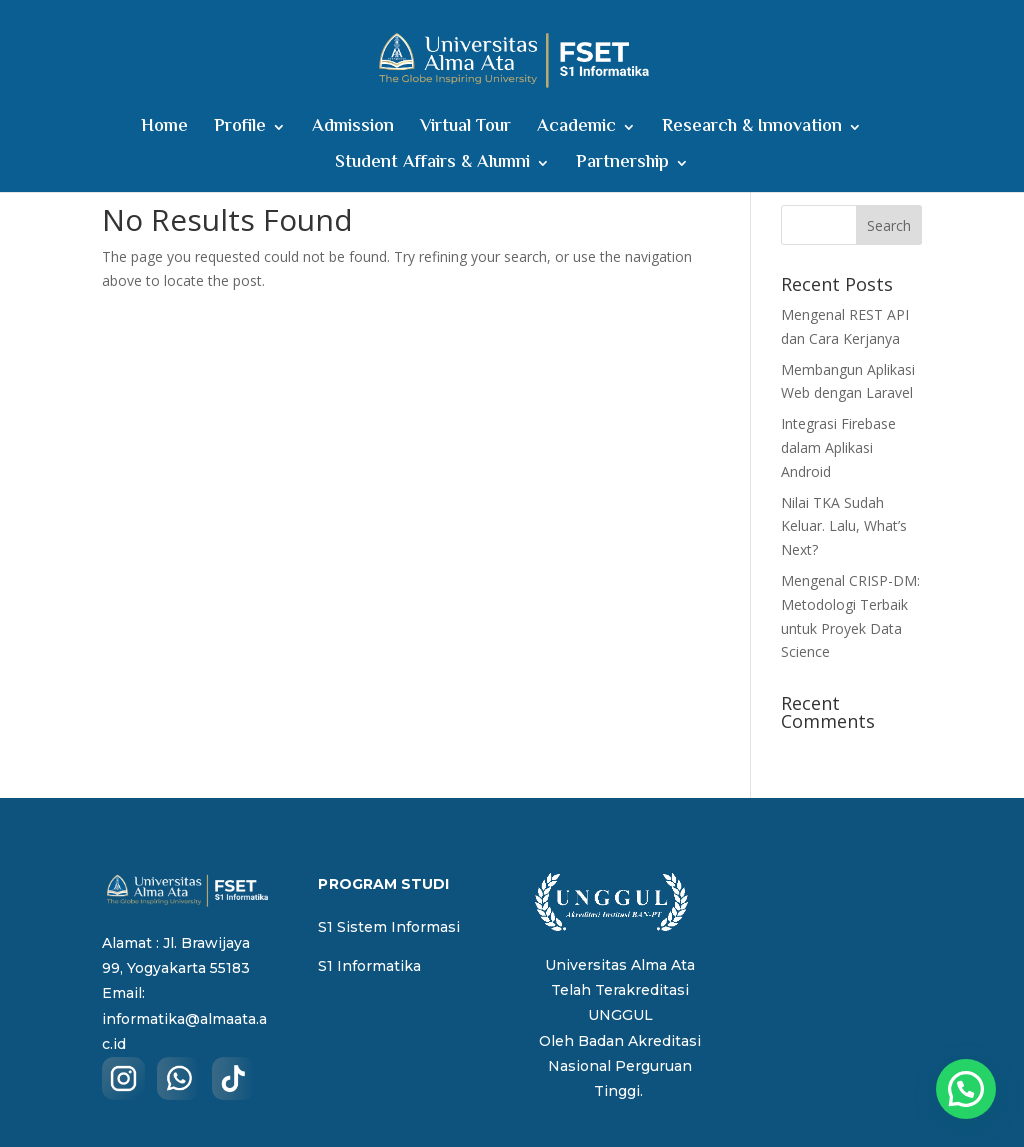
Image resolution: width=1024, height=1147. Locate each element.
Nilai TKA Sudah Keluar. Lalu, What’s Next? (844, 526)
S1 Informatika (369, 966)
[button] (966, 1089)
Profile (240, 130)
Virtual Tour (465, 130)
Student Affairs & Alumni (432, 166)
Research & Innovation (752, 130)
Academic (576, 130)
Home (164, 130)
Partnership (622, 166)
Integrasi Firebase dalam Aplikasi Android (838, 447)
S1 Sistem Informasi (389, 927)
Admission (353, 130)
